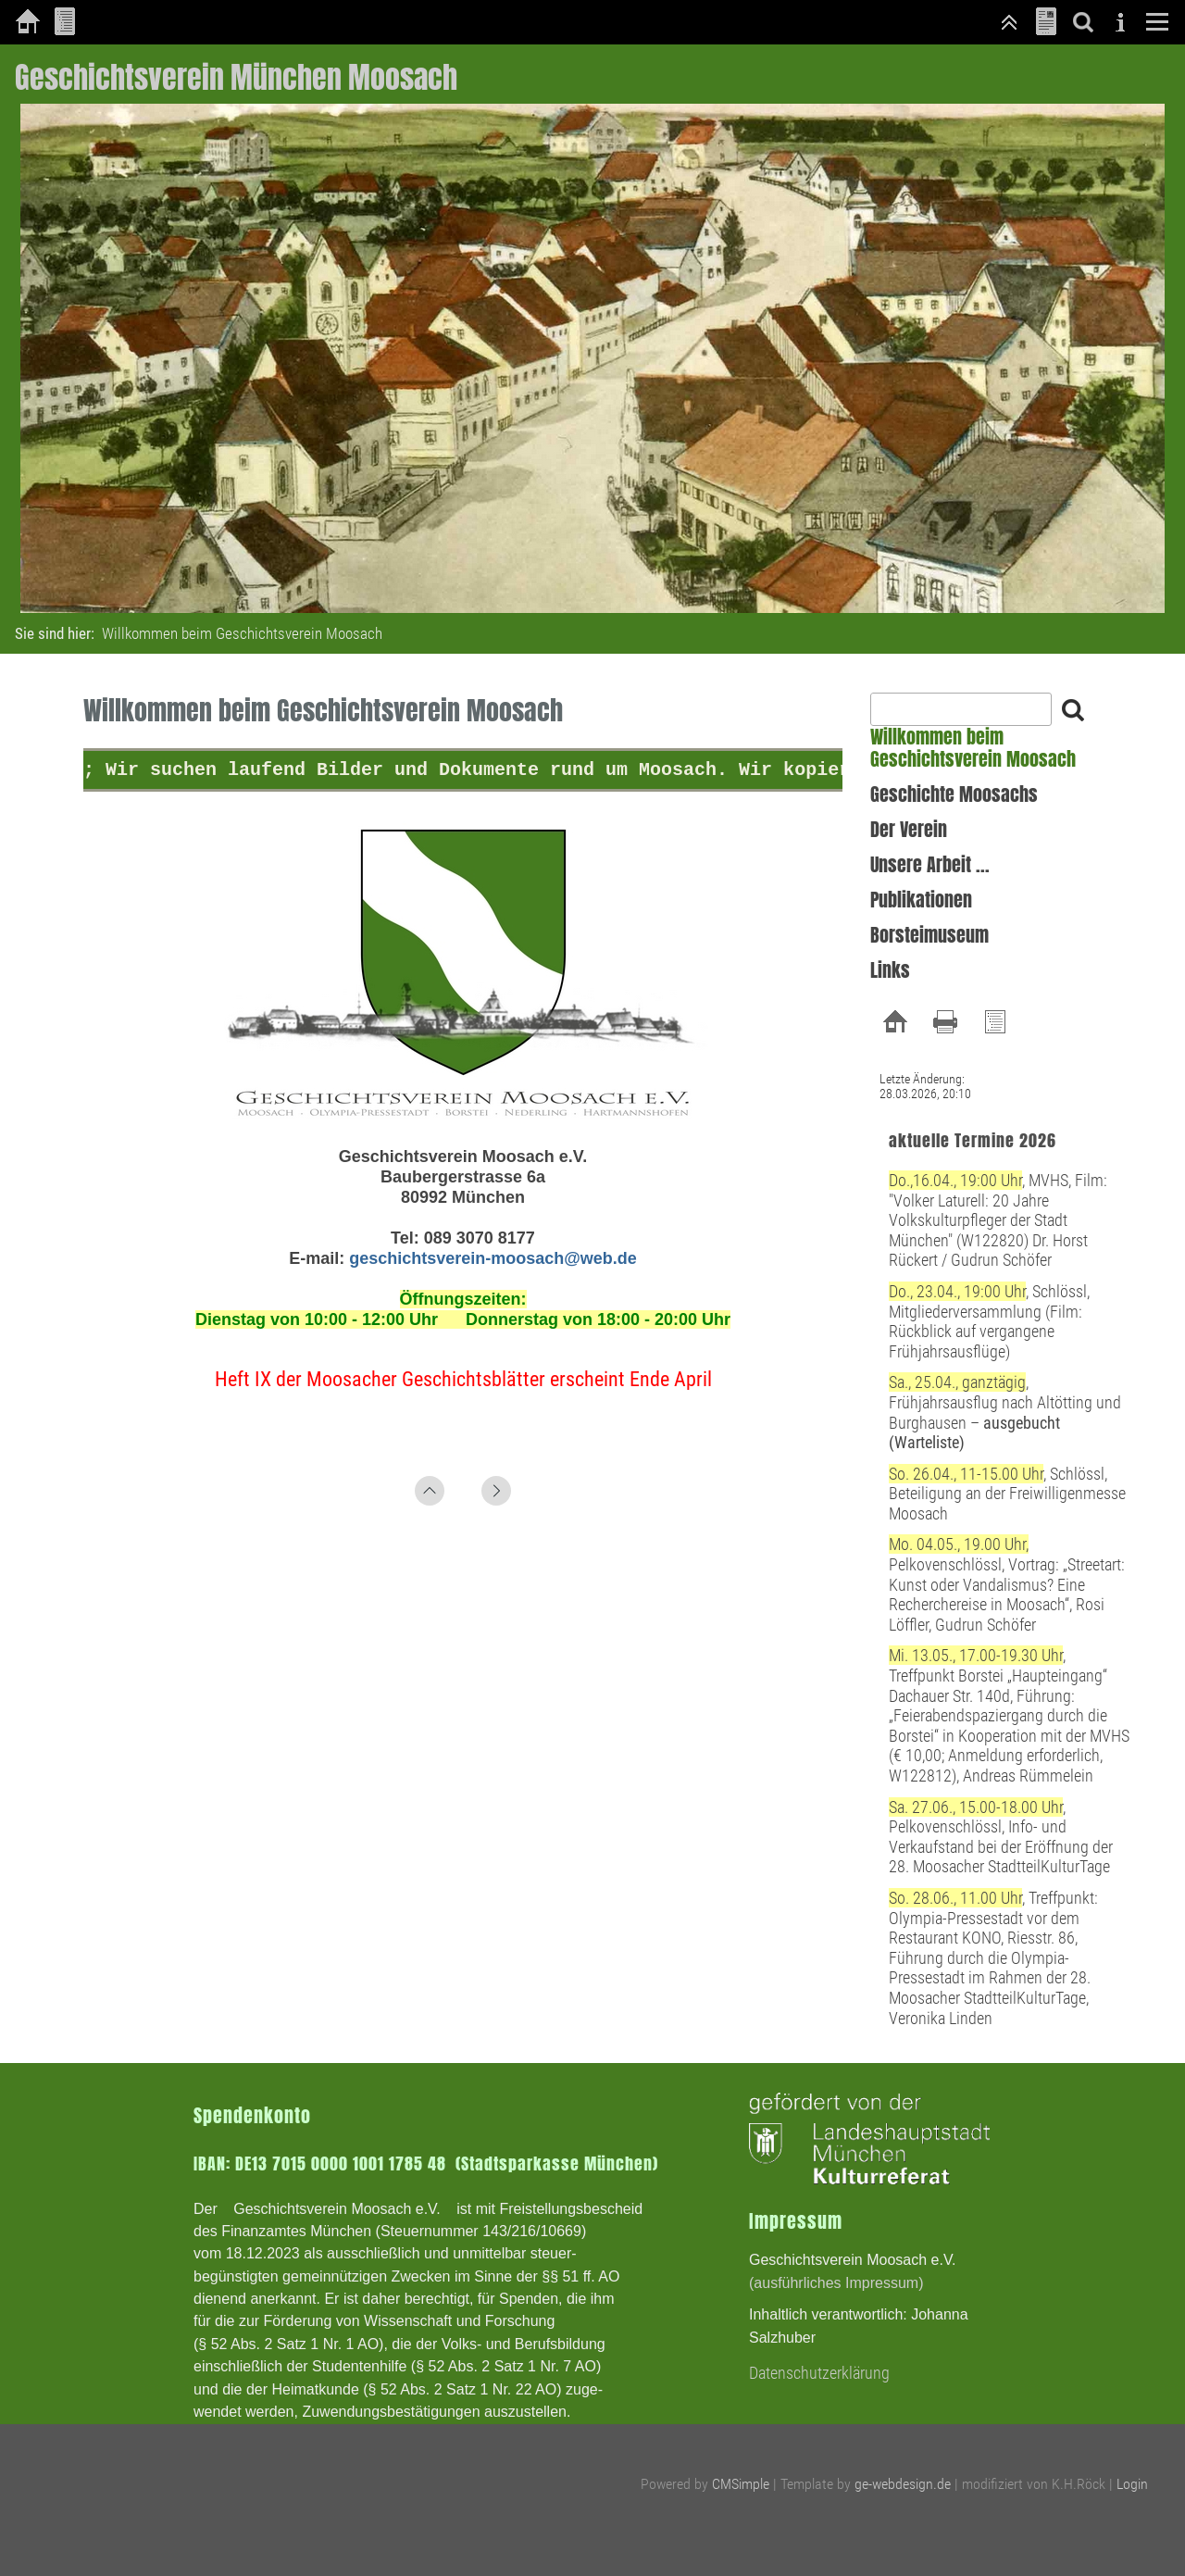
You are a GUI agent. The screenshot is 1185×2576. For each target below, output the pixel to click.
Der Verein (908, 830)
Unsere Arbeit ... (930, 865)
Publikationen (921, 900)
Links (890, 970)
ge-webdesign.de (902, 2484)
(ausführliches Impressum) (836, 2283)
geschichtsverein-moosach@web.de (493, 1258)
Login (1132, 2484)
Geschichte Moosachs (954, 794)
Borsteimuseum (929, 935)
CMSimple (740, 2484)
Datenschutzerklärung (819, 2372)
